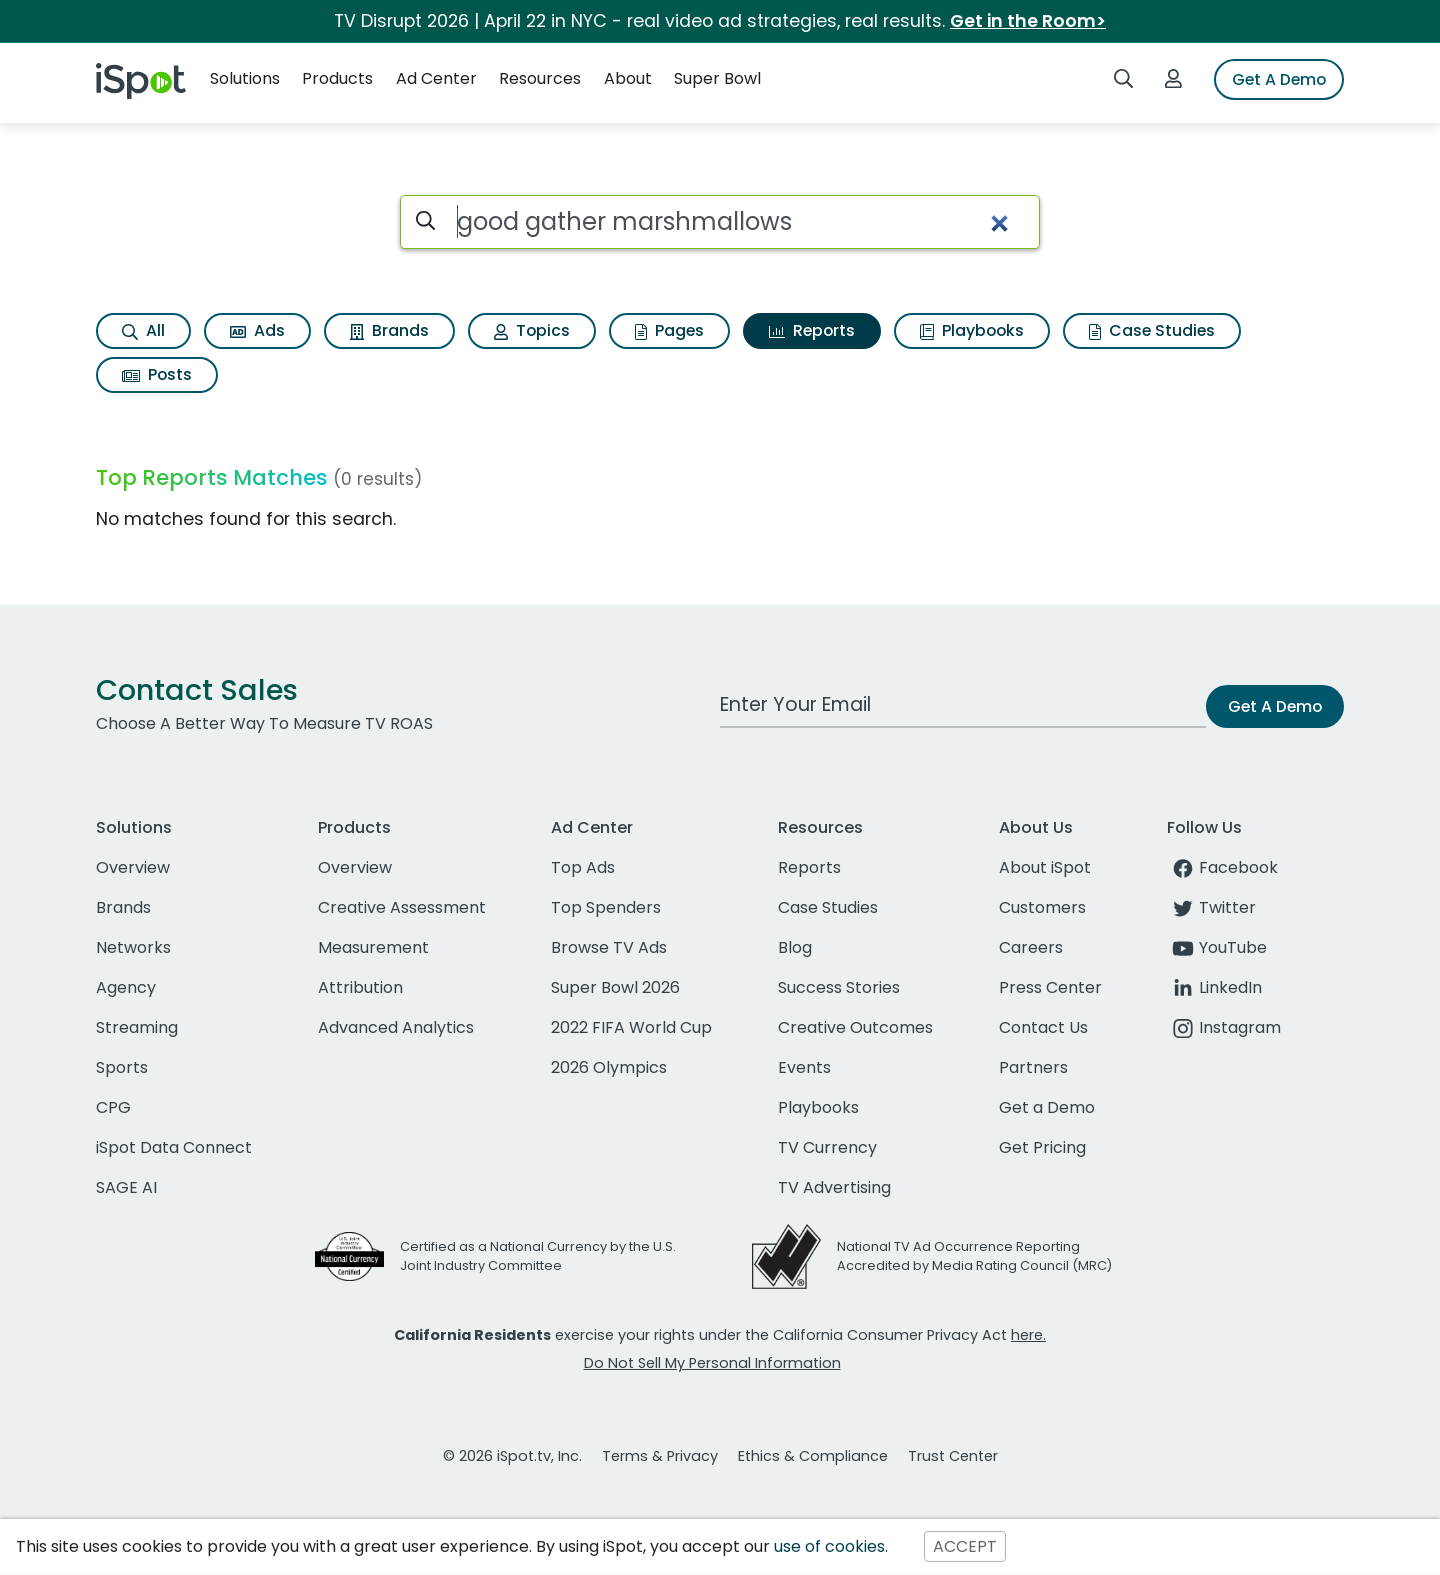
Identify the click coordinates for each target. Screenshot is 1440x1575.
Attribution (360, 987)
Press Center (1050, 987)
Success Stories (839, 987)
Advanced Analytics (396, 1027)
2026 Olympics (609, 1067)
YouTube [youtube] (1217, 947)
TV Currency (827, 1147)
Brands (389, 330)
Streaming (137, 1027)
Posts (157, 374)
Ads (257, 330)
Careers (1031, 947)
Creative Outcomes (855, 1027)
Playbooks (972, 330)
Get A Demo (1279, 79)
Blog (795, 947)
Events (804, 1067)
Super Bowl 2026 (615, 987)
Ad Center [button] (436, 78)
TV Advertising (834, 1187)
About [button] (628, 78)
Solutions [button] (245, 78)
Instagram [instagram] (1224, 1027)
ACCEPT (965, 1546)
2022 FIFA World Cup (631, 1027)
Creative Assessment (402, 907)
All (143, 330)
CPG (113, 1107)
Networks (133, 947)
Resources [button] (540, 78)
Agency (126, 987)
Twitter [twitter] (1211, 907)
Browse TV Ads (609, 947)
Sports (122, 1067)
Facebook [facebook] (1222, 867)
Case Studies (1152, 330)
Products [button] (337, 78)
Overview (133, 867)
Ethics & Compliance (813, 1456)
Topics (532, 330)
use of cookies (829, 1546)
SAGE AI (126, 1187)
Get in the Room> (1028, 21)
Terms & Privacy (660, 1456)
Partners (1033, 1067)
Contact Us (1043, 1027)
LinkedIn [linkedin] (1214, 987)
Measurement (373, 947)
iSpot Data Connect (174, 1147)
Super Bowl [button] (717, 78)
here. (1028, 1335)
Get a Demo (1047, 1107)
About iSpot (1045, 867)
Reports (812, 330)
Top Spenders (606, 907)
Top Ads (583, 867)
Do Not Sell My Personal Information (712, 1363)
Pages (669, 330)
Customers (1042, 907)
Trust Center (953, 1456)
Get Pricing (1042, 1147)
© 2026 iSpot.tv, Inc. (512, 1456)
